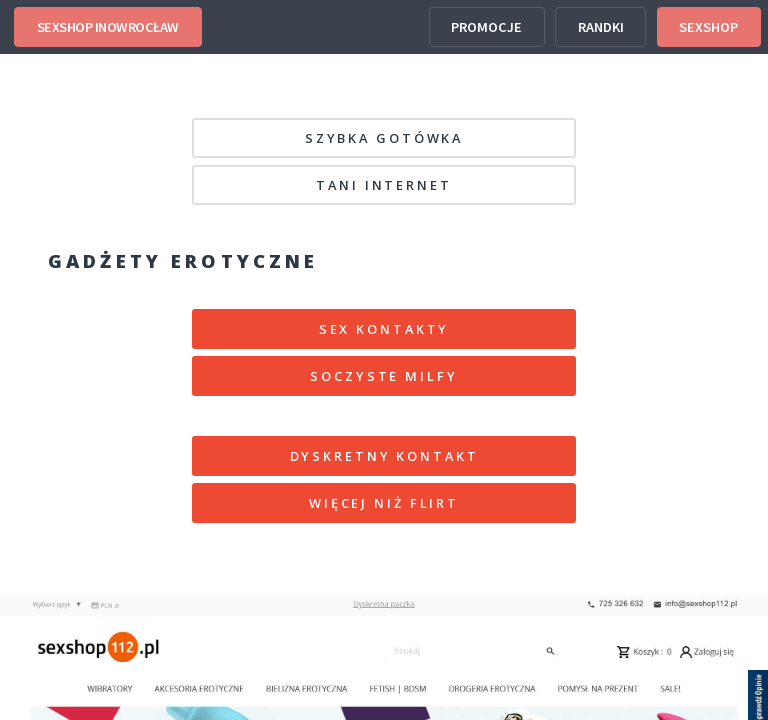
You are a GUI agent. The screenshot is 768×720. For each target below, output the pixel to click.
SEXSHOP (708, 27)
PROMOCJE (486, 27)
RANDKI (601, 27)
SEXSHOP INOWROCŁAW (108, 27)
